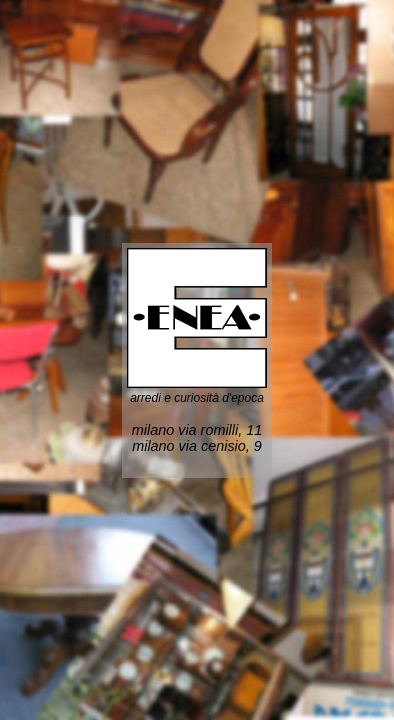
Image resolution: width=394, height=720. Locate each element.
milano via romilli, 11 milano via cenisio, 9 (197, 438)
